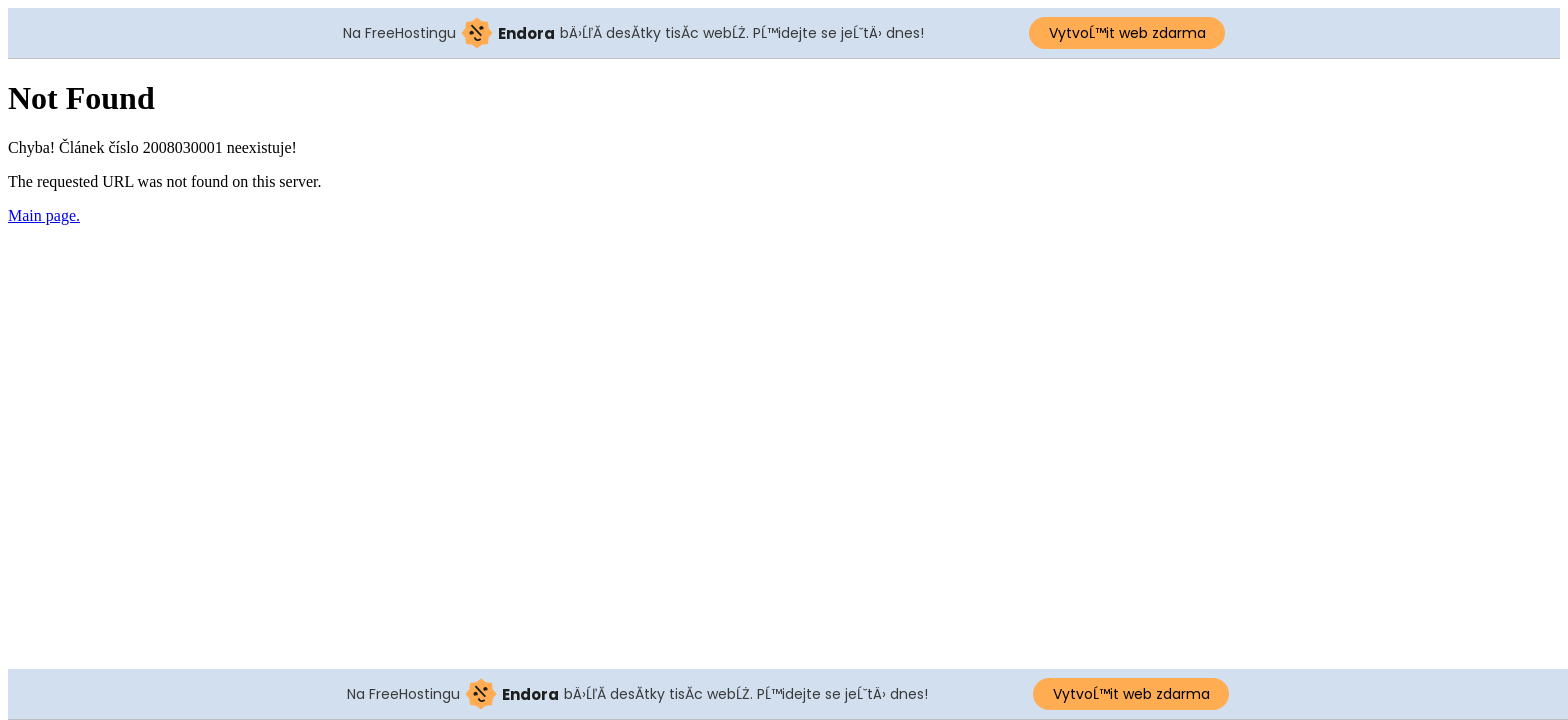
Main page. (44, 215)
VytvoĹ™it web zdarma (1127, 33)
